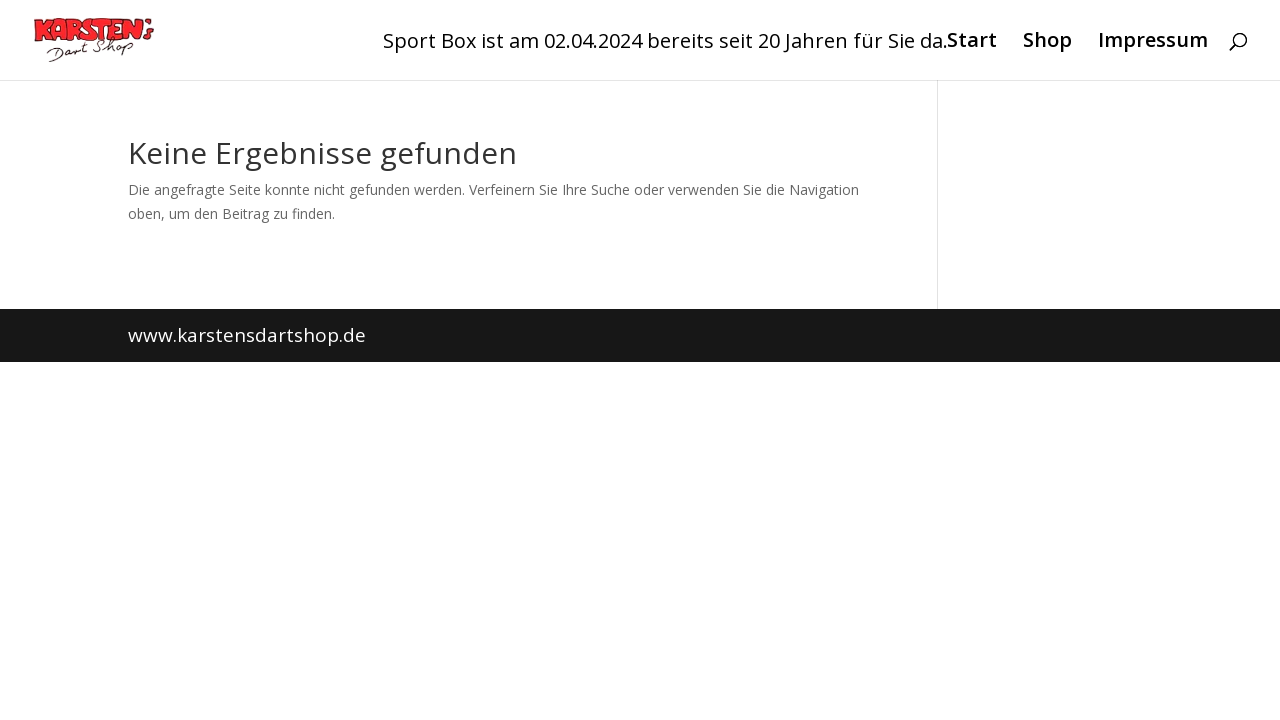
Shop (1047, 43)
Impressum (1153, 43)
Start (972, 43)
